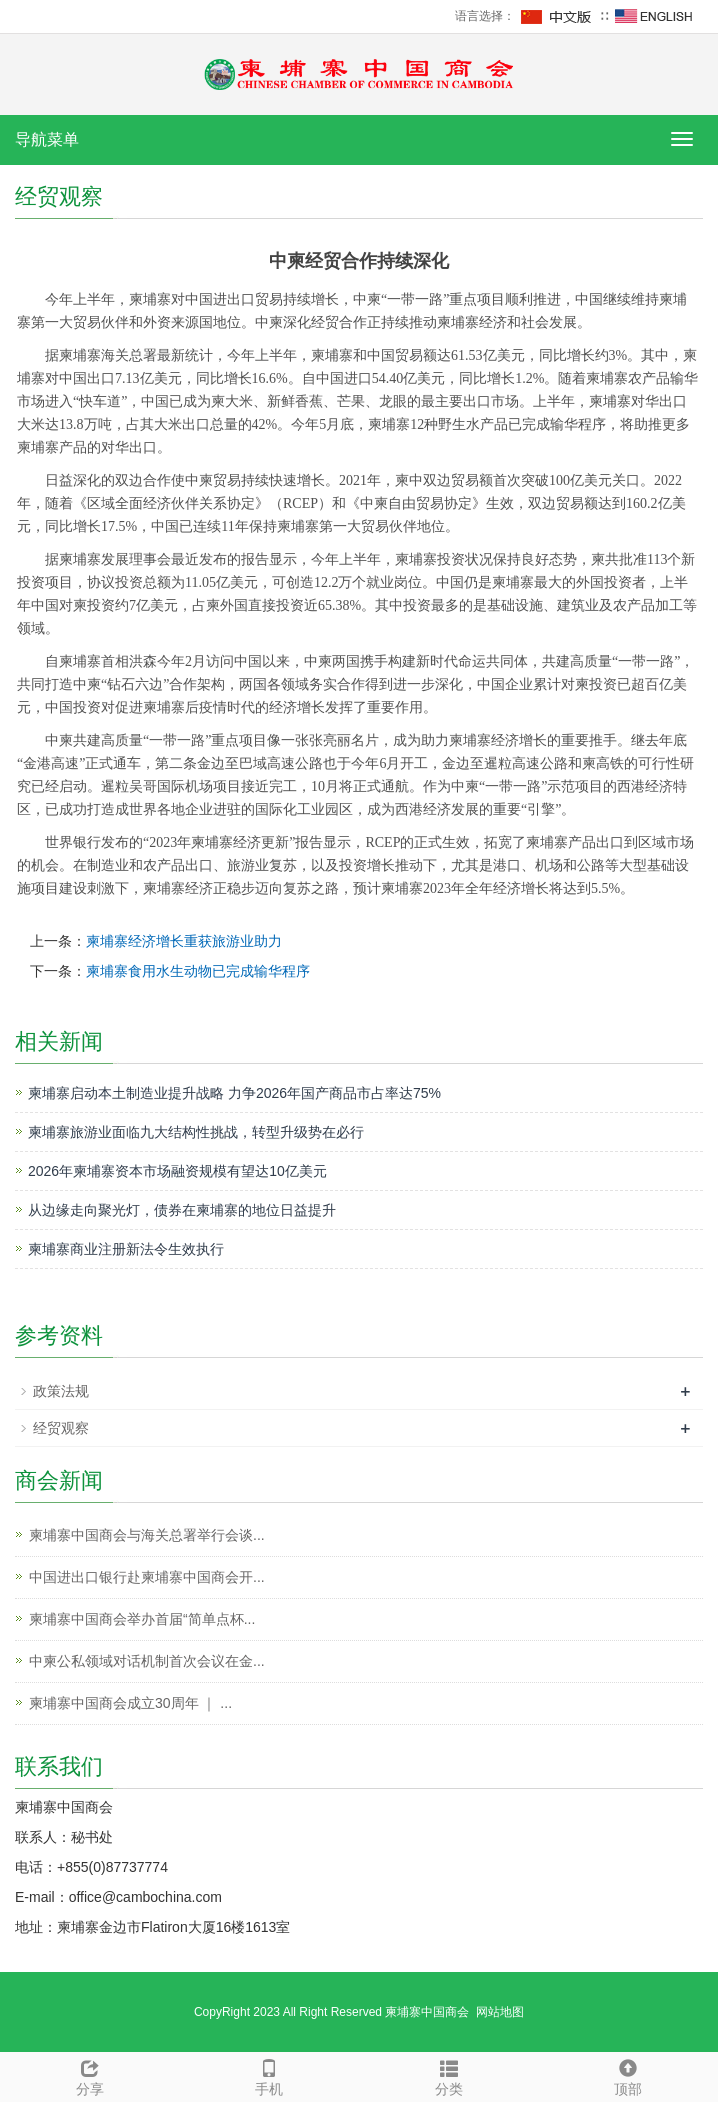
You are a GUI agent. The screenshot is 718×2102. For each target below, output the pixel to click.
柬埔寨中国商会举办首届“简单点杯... (142, 1619)
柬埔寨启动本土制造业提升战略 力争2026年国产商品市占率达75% (234, 1093)
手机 (270, 2075)
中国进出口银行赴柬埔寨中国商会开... (147, 1577)
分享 (90, 2075)
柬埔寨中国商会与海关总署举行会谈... (147, 1535)
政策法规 (61, 1391)
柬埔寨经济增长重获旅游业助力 (184, 941)
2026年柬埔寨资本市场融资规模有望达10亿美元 (177, 1171)
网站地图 (500, 2012)
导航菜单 (47, 139)
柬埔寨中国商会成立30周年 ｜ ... (130, 1703)
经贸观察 (61, 1428)
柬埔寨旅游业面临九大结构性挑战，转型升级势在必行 (196, 1132)
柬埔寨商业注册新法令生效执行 (126, 1249)
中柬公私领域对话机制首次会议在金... (147, 1661)
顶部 (629, 2075)
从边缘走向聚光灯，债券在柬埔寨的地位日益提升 (182, 1210)
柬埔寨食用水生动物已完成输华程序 (198, 971)
